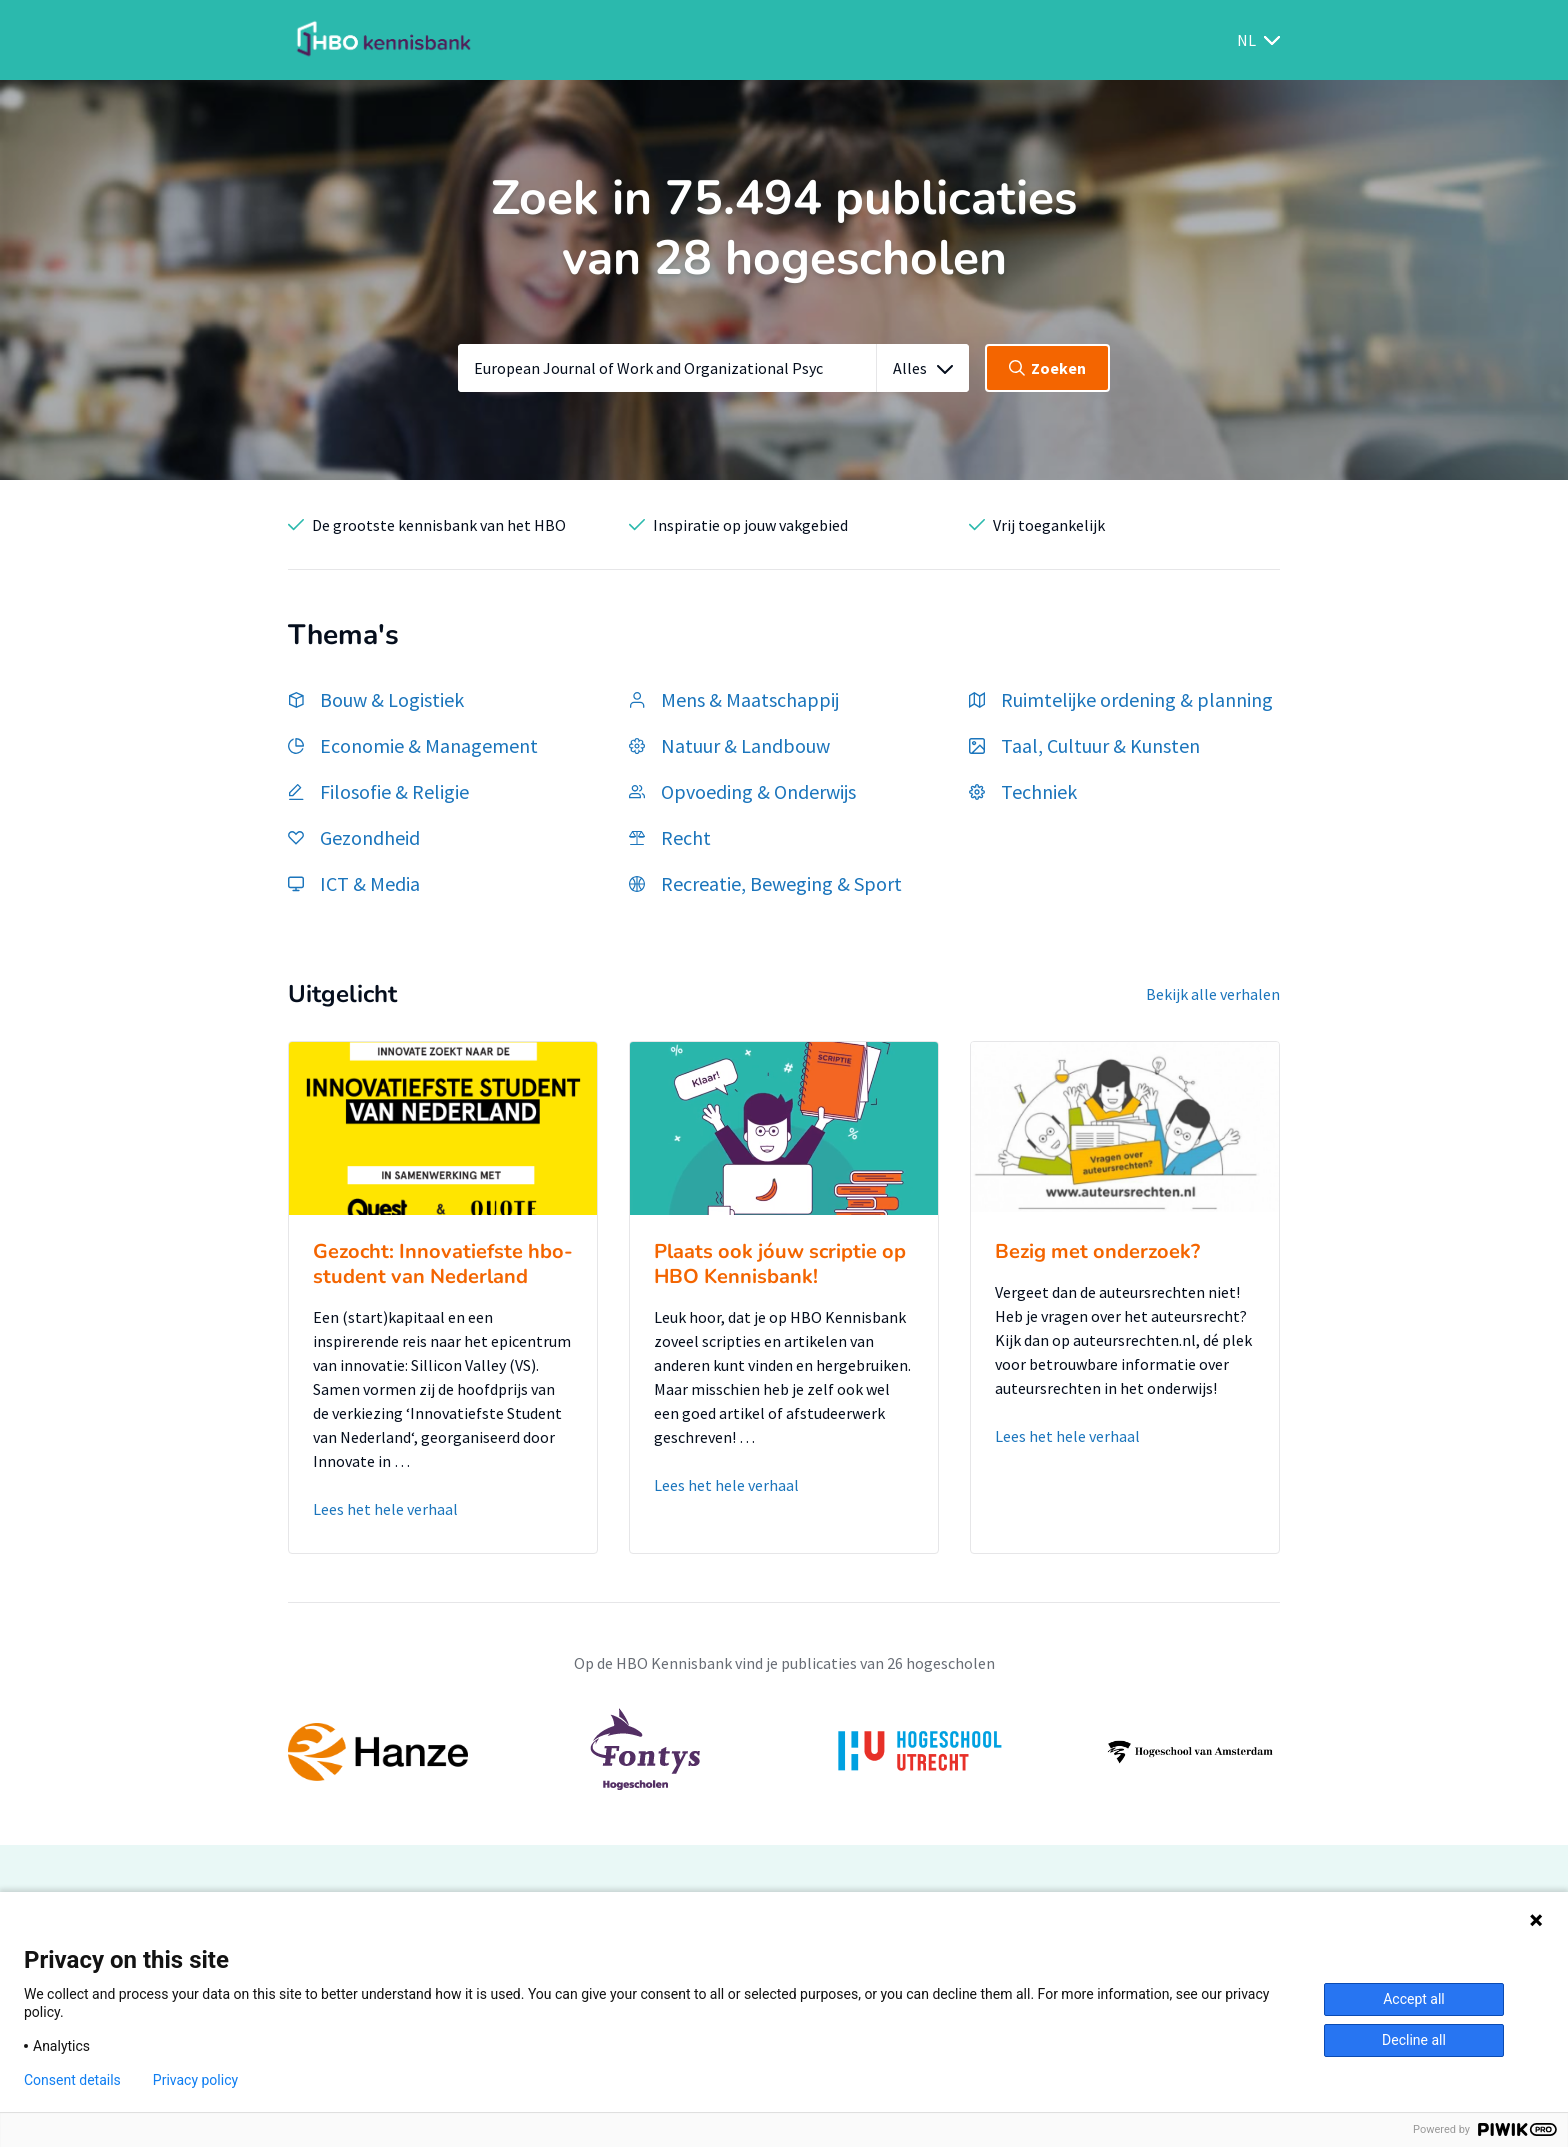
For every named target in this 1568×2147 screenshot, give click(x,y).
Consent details (72, 2080)
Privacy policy (195, 2080)
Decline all (1414, 2040)
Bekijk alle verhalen (1213, 994)
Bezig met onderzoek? (1097, 1251)
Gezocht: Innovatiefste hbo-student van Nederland (443, 1264)
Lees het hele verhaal (385, 1509)
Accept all (1414, 1999)
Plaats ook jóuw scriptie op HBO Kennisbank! (780, 1264)
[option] (784, 1752)
